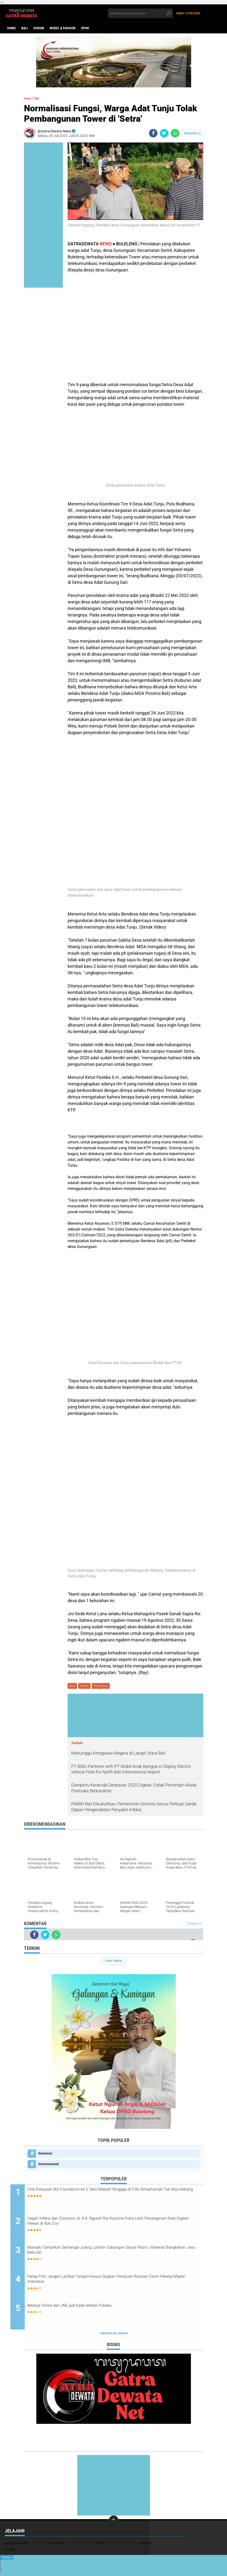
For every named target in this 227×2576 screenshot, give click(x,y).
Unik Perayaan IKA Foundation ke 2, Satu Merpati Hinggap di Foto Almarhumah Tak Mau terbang (116, 2194)
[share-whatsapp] (175, 133)
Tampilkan (194, 1924)
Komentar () (192, 133)
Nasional (45, 2154)
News (86, 1686)
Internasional (48, 2165)
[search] (140, 13)
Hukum (38, 28)
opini (85, 28)
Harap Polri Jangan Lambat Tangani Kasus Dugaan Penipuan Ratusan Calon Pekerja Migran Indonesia (112, 2282)
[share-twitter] (164, 133)
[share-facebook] (153, 133)
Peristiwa (103, 1686)
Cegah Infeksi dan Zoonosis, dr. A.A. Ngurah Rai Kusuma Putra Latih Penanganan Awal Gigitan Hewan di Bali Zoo (113, 2223)
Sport (10, 2551)
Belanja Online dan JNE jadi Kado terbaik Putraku (97, 2308)
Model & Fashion (63, 28)
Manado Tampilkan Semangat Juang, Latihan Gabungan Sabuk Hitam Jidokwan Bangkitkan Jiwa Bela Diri (114, 2252)
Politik (145, 2545)
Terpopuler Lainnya (114, 2335)
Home (11, 28)
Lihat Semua (113, 1961)
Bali (24, 28)
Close (6, 2557)
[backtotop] (113, 2522)
